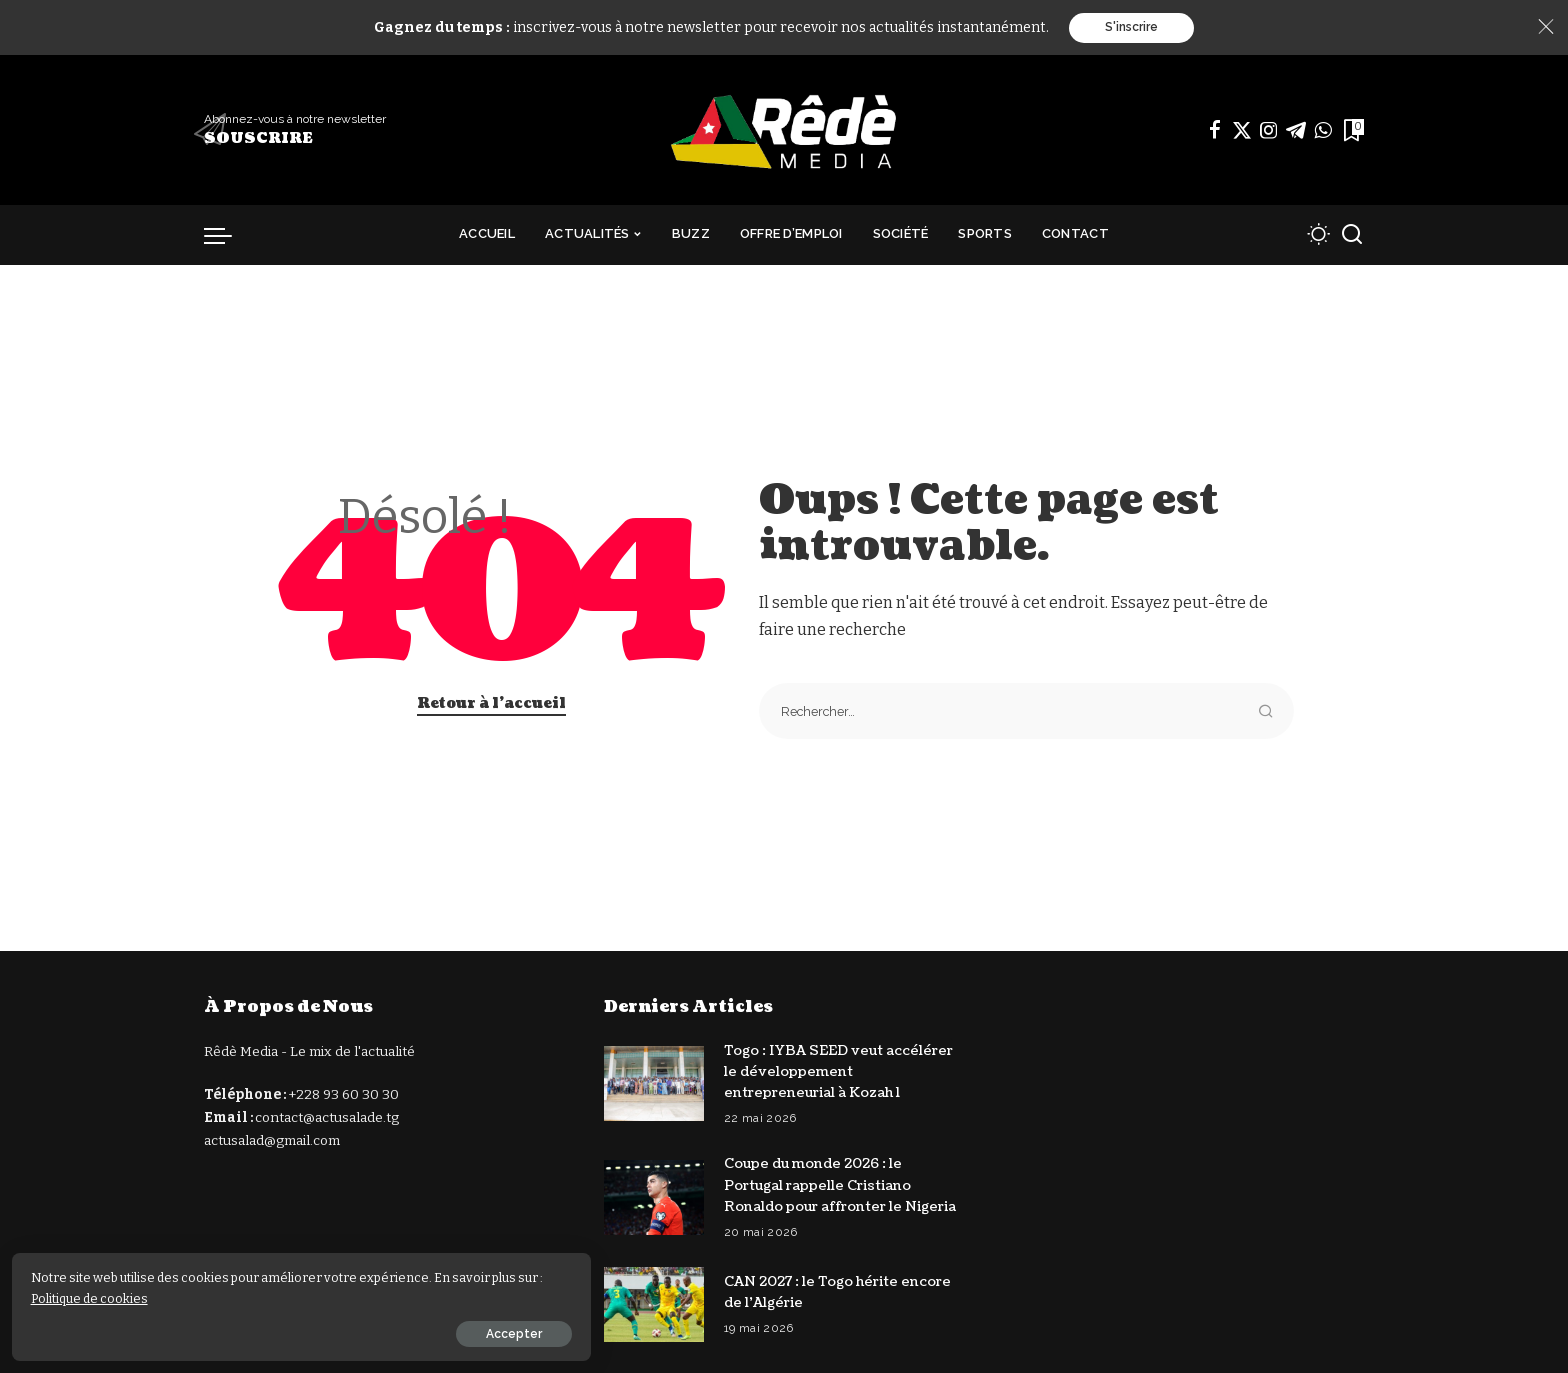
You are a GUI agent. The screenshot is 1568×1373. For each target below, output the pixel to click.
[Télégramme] (1296, 131)
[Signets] (1352, 131)
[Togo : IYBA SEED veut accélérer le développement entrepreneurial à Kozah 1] (654, 1084)
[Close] (1546, 28)
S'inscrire (1131, 28)
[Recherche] (1352, 236)
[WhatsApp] (1323, 131)
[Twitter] (1242, 131)
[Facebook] (1215, 131)
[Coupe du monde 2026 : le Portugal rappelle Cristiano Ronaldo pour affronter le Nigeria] (654, 1208)
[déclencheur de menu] (228, 236)
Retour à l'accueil (491, 704)
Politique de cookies (120, 1294)
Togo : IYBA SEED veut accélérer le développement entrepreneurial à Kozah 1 (842, 1072)
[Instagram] (1269, 131)
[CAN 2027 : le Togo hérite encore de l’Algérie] (654, 1325)
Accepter (237, 1330)
